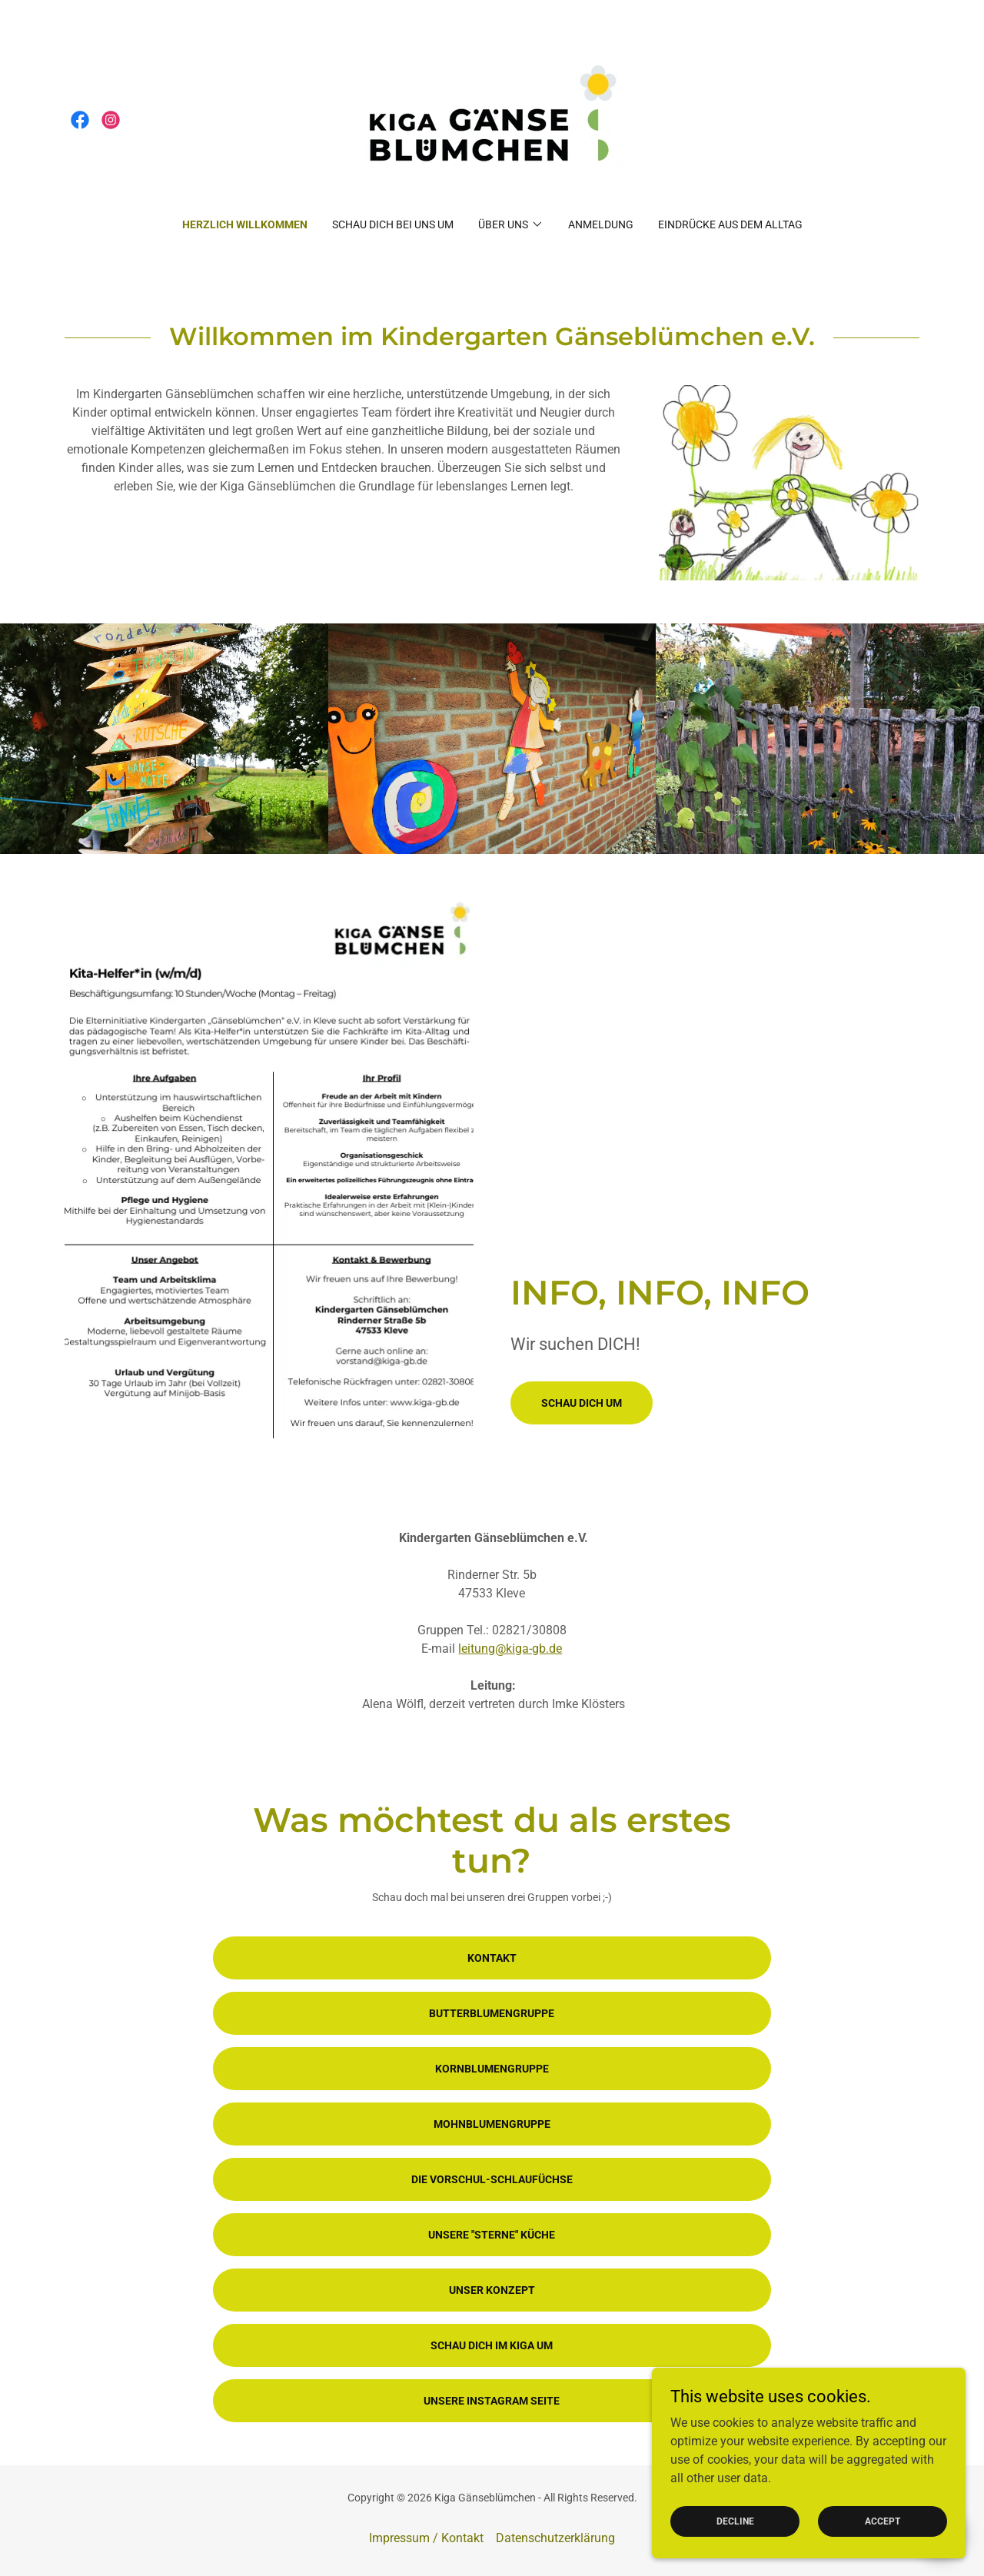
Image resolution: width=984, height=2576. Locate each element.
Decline (740, 2520)
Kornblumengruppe (492, 2068)
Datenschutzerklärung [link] (555, 2538)
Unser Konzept (492, 2290)
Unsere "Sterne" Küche (491, 2235)
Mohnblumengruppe (492, 2124)
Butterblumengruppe (491, 2013)
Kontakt (492, 1958)
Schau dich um (581, 1403)
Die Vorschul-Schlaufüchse (492, 2179)
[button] (511, 224)
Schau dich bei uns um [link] (393, 224)
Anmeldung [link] (600, 224)
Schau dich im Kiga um (491, 2345)
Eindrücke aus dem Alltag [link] (730, 224)
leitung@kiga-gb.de (510, 1648)
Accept (884, 2520)
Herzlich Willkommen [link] (245, 224)
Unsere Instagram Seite (492, 2401)
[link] (80, 120)
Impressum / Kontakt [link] (426, 2538)
